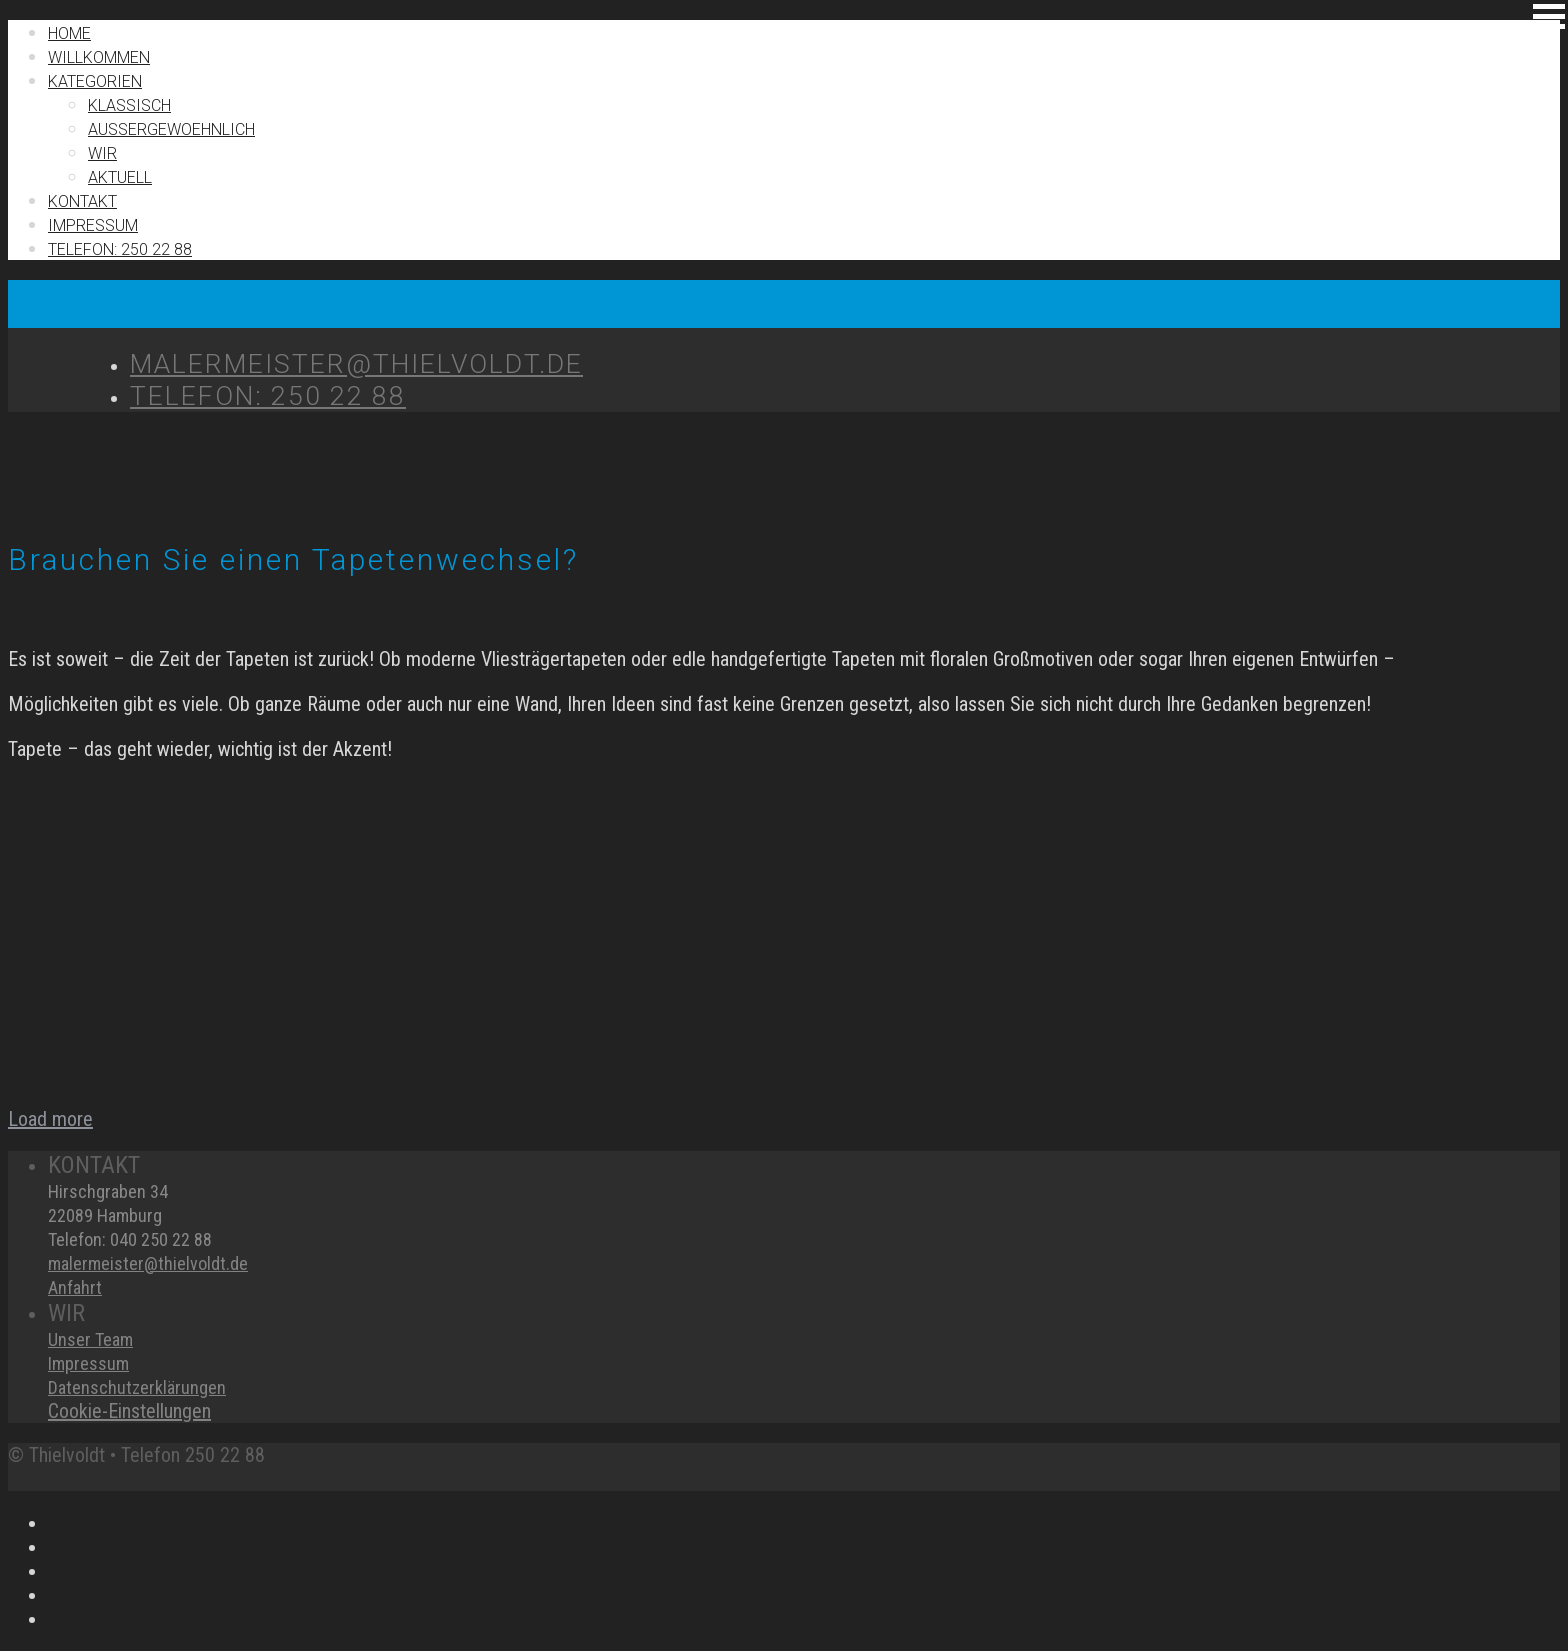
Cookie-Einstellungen (129, 1411)
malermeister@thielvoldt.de (148, 1263)
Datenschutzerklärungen (137, 1387)
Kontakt (82, 201)
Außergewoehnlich (171, 129)
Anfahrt (75, 1287)
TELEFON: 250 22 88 (120, 249)
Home (69, 33)
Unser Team (90, 1339)
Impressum (88, 1363)
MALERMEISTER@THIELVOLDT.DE (356, 364)
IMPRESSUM (93, 225)
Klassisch (129, 105)
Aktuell (120, 177)
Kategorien (95, 81)
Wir (102, 153)
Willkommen (99, 57)
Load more (50, 1119)
